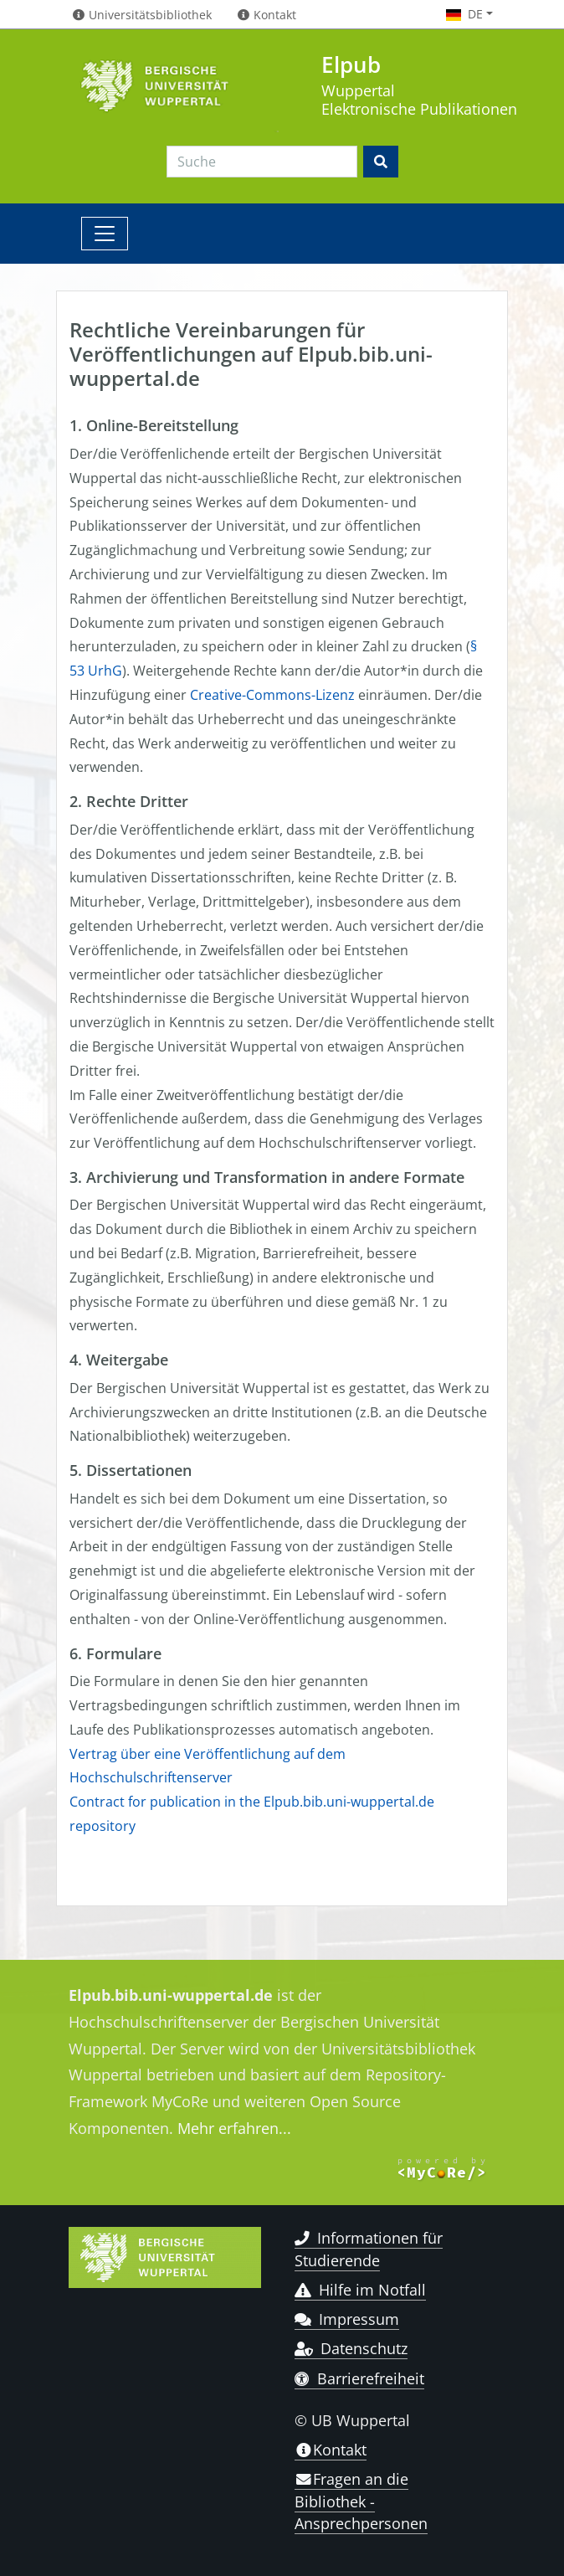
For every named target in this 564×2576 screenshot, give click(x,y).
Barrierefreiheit (359, 2378)
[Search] (262, 161)
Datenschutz (351, 2348)
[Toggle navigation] (104, 233)
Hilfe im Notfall (360, 2290)
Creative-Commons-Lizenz (272, 695)
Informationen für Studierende (369, 2249)
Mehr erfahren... (234, 2128)
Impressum (347, 2319)
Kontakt (331, 2450)
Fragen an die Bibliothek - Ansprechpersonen (361, 2501)
